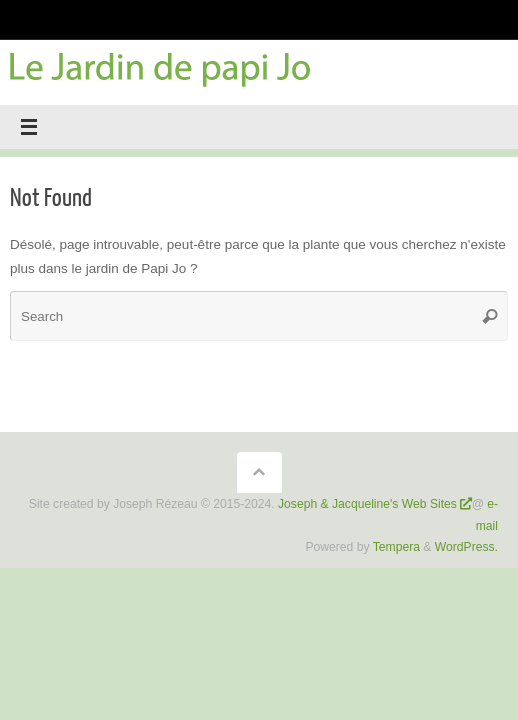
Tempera (396, 547)
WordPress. (466, 547)
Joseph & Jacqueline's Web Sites (367, 504)
